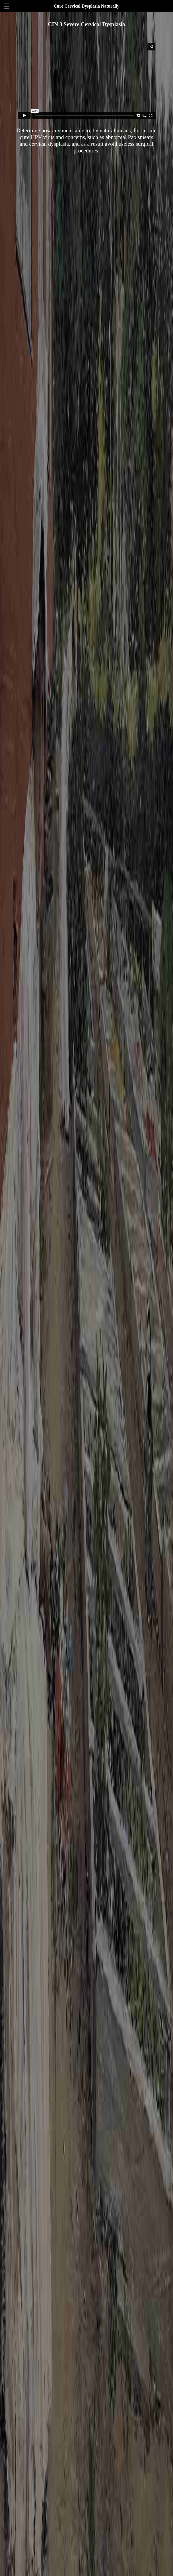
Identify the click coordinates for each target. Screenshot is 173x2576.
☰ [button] (7, 6)
